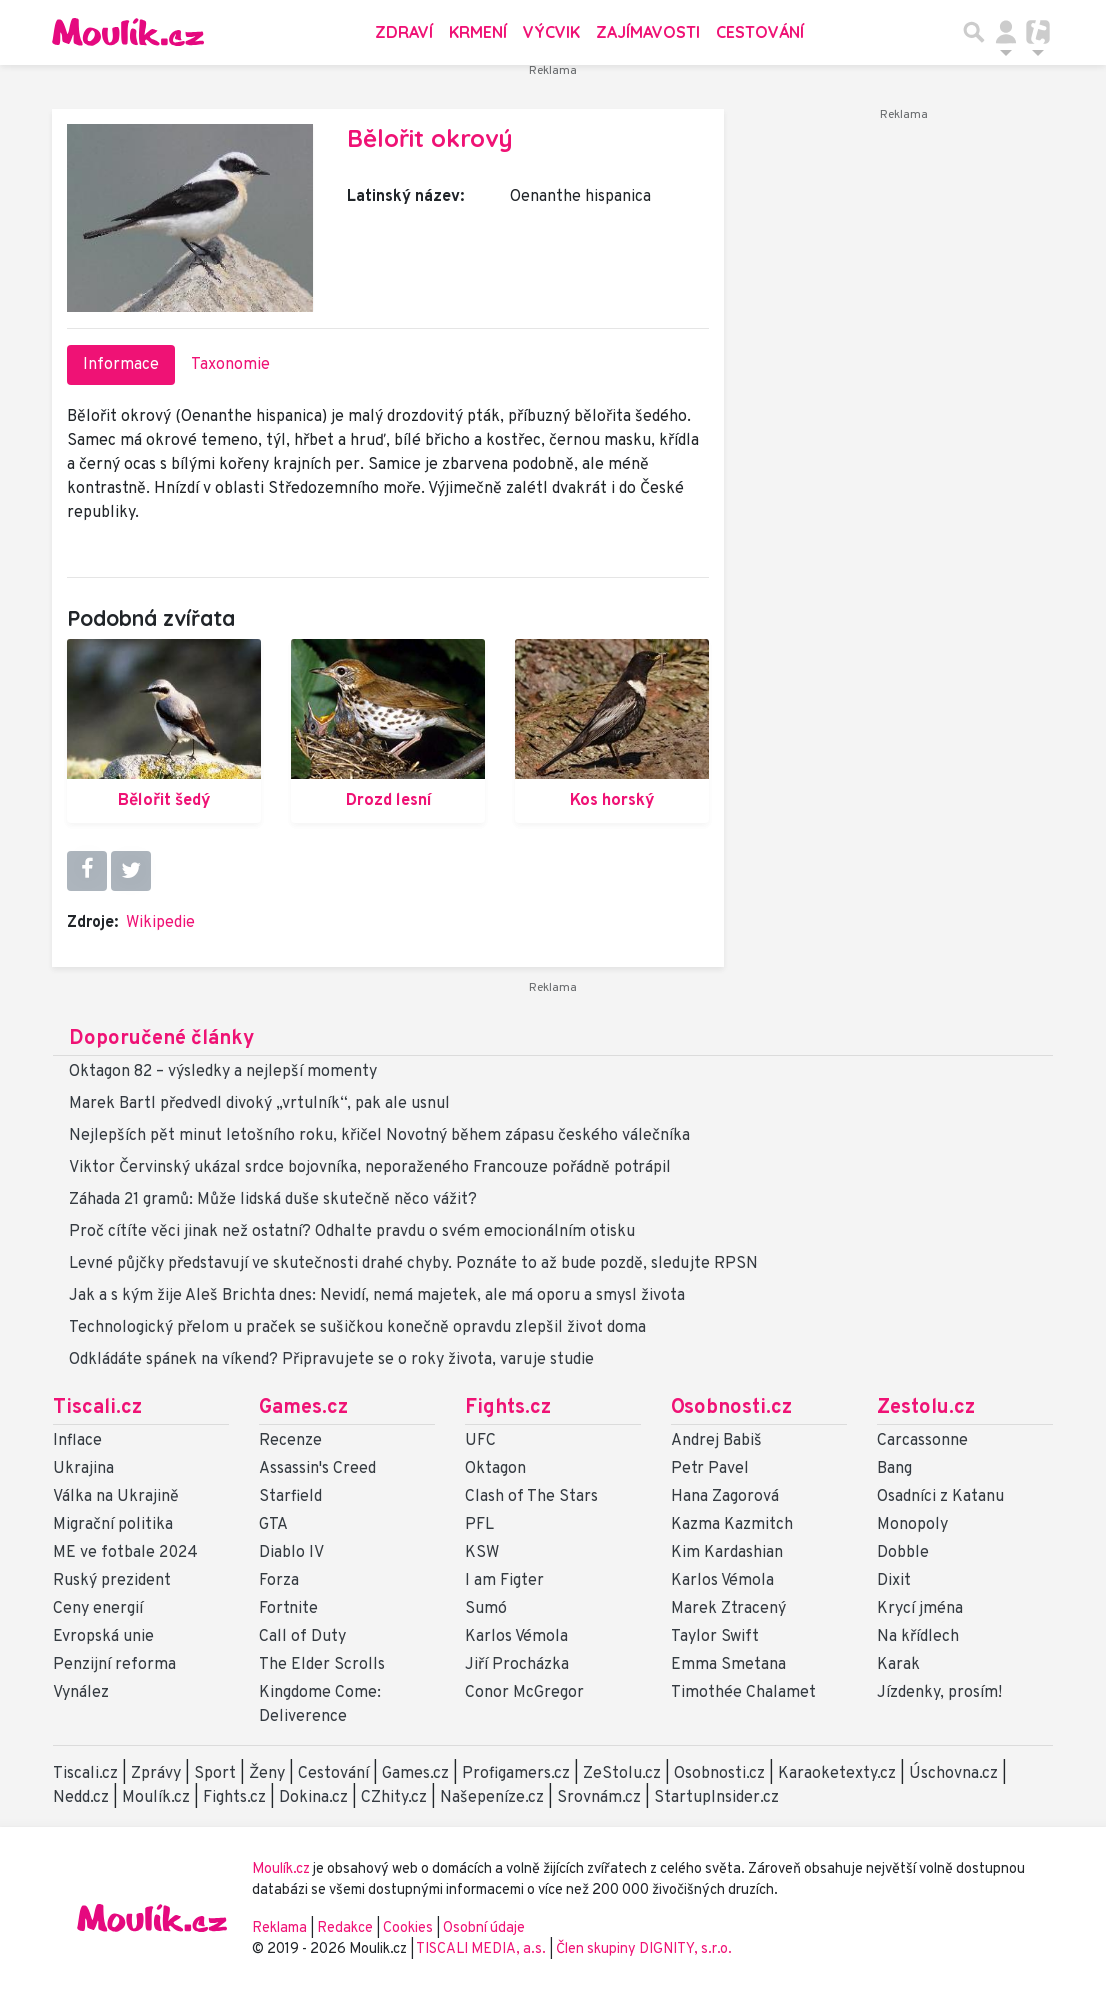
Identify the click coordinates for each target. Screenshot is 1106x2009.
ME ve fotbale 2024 (125, 1553)
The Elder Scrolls (322, 1665)
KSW (482, 1553)
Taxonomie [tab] (230, 365)
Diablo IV (291, 1553)
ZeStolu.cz (622, 1774)
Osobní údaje (484, 1928)
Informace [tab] (121, 365)
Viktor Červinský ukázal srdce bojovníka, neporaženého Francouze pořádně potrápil (370, 1168)
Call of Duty (302, 1637)
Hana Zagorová (725, 1497)
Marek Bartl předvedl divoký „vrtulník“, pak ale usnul (259, 1104)
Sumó (486, 1609)
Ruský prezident (112, 1581)
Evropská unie (103, 1637)
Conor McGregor (524, 1693)
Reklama (279, 1928)
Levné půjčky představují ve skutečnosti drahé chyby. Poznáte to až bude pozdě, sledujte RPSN (413, 1264)
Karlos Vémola (516, 1637)
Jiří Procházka (517, 1665)
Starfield (290, 1497)
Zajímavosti (648, 32)
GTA (273, 1525)
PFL (479, 1525)
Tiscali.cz (97, 1408)
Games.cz (303, 1408)
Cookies (408, 1928)
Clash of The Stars (531, 1497)
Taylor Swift (715, 1637)
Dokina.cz (313, 1798)
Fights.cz (508, 1408)
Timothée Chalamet (743, 1693)
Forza (279, 1581)
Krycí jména (920, 1609)
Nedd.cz (81, 1798)
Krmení (478, 32)
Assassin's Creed (317, 1469)
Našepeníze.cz (492, 1798)
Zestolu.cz (926, 1408)
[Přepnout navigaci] (1006, 32)
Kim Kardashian (727, 1553)
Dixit (894, 1581)
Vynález (81, 1693)
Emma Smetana (728, 1665)
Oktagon (495, 1469)
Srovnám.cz (599, 1798)
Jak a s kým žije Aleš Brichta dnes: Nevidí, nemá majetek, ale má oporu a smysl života (377, 1296)
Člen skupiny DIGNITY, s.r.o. (644, 1949)
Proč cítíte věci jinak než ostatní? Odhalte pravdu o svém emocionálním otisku (352, 1232)
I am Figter (504, 1581)
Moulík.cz (156, 1798)
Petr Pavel (710, 1469)
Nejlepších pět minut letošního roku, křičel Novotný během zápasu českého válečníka (379, 1136)
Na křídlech (918, 1637)
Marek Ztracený (728, 1609)
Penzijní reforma (114, 1665)
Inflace (77, 1441)
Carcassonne (922, 1441)
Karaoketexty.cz (837, 1774)
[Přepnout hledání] (974, 32)
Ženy (267, 1774)
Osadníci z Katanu (940, 1497)
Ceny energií (98, 1609)
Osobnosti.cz (731, 1408)
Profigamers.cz (516, 1774)
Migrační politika (113, 1525)
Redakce (345, 1928)
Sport (215, 1774)
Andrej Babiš (716, 1441)
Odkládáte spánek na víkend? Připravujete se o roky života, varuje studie (331, 1360)
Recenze (290, 1441)
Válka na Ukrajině (116, 1497)
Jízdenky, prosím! (939, 1693)
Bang (894, 1469)
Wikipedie (160, 923)
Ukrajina (83, 1469)
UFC (480, 1441)
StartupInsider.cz (716, 1798)
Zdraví (404, 32)
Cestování (760, 32)
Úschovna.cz (953, 1774)
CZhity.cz (394, 1798)
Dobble (903, 1553)
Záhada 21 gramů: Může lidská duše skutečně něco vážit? (273, 1200)
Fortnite (288, 1609)
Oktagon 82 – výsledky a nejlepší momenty (223, 1072)
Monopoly (912, 1525)
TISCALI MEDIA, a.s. (482, 1949)
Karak (898, 1665)
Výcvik (551, 32)
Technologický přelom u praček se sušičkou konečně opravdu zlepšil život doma (357, 1328)
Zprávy (156, 1774)
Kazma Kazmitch (732, 1525)
